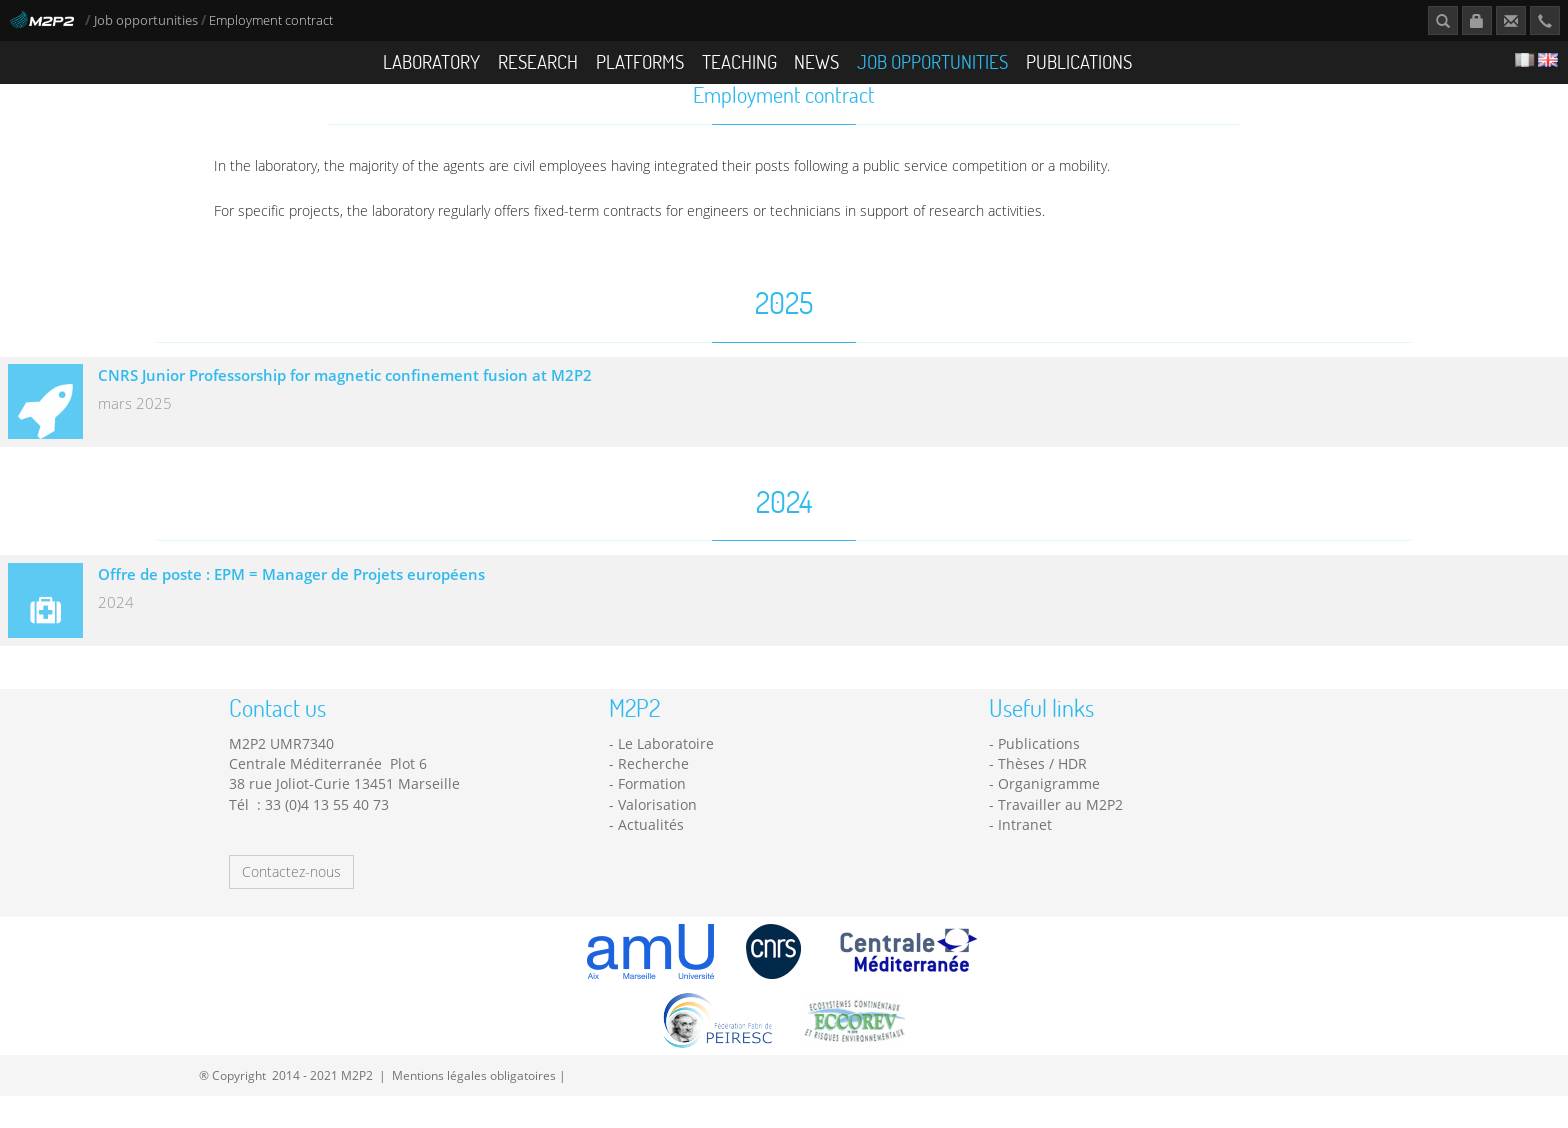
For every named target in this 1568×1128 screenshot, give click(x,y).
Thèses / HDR (1042, 794)
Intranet (1025, 855)
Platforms (640, 61)
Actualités (651, 855)
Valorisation (657, 835)
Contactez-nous (291, 903)
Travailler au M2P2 (1060, 835)
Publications (1079, 61)
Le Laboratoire (666, 774)
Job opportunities (146, 20)
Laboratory (431, 61)
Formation (652, 814)
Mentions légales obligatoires (474, 1106)
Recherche (653, 794)
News (816, 61)
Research (538, 61)
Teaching (739, 61)
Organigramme (1049, 814)
